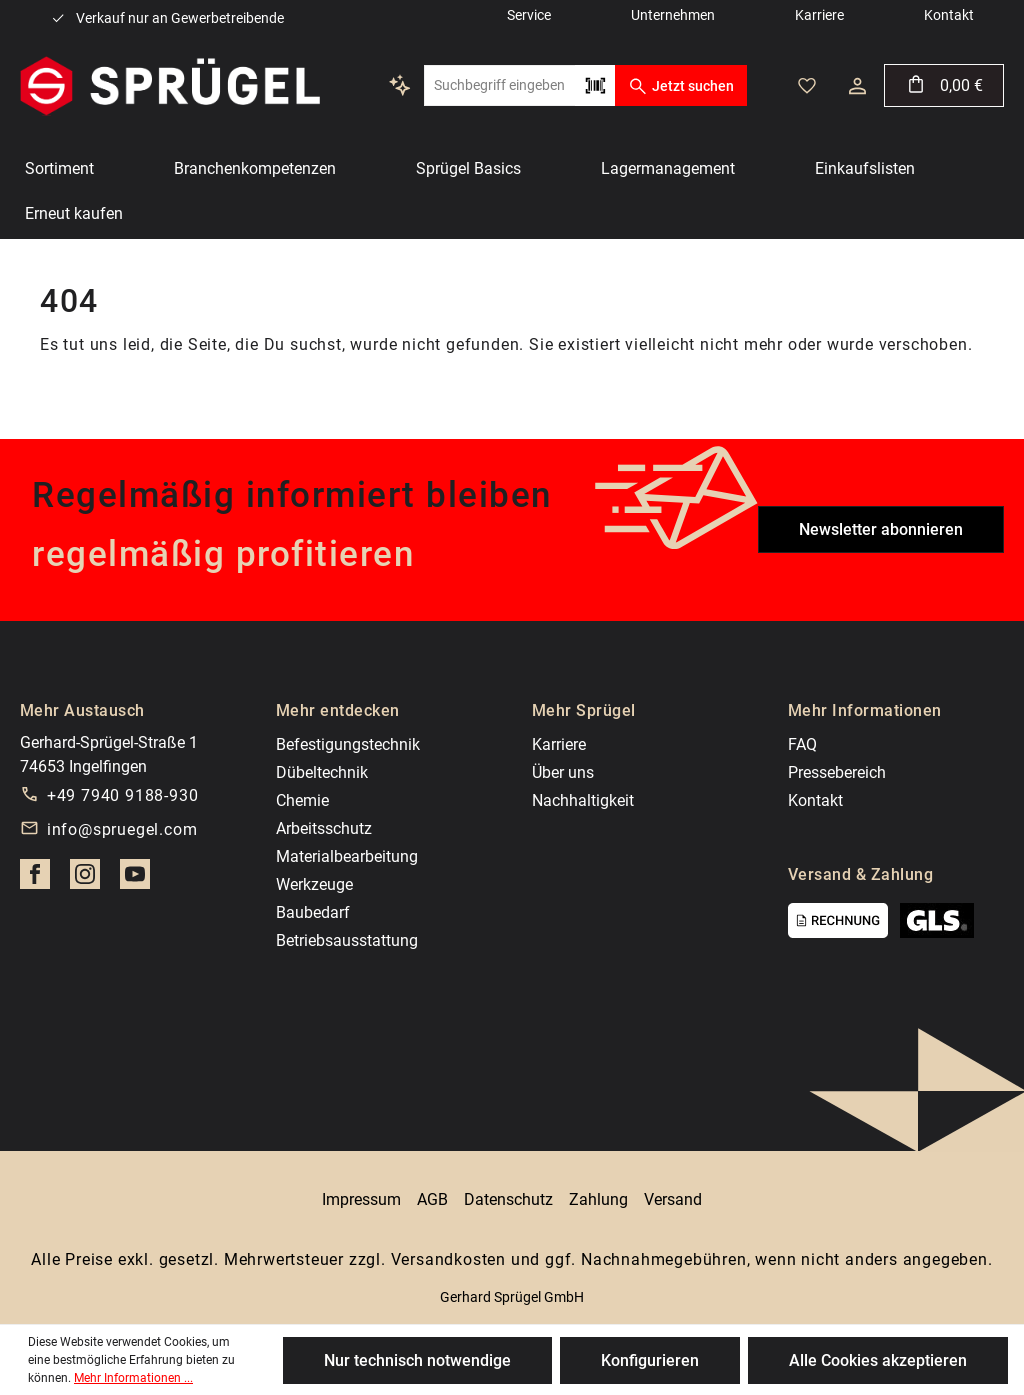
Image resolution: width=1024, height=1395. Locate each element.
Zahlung (598, 1199)
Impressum (361, 1199)
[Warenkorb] (944, 85)
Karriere (559, 744)
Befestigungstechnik (348, 744)
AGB (432, 1199)
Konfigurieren (650, 1360)
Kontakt (815, 800)
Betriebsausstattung (347, 940)
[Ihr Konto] (857, 86)
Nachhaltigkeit (583, 800)
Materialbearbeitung (347, 856)
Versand (673, 1199)
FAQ (802, 744)
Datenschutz (508, 1199)
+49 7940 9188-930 (123, 795)
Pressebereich (837, 772)
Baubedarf (313, 912)
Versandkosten (448, 1259)
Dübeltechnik (322, 772)
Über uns (563, 772)
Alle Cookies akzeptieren (878, 1360)
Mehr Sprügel (584, 710)
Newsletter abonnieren (881, 529)
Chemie (302, 800)
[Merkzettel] (807, 86)
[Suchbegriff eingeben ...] (499, 85)
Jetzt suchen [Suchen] (680, 86)
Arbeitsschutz (324, 828)
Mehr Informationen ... (133, 1378)
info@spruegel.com (122, 829)
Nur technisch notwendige (417, 1360)
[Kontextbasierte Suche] (400, 85)
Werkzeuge (314, 884)
